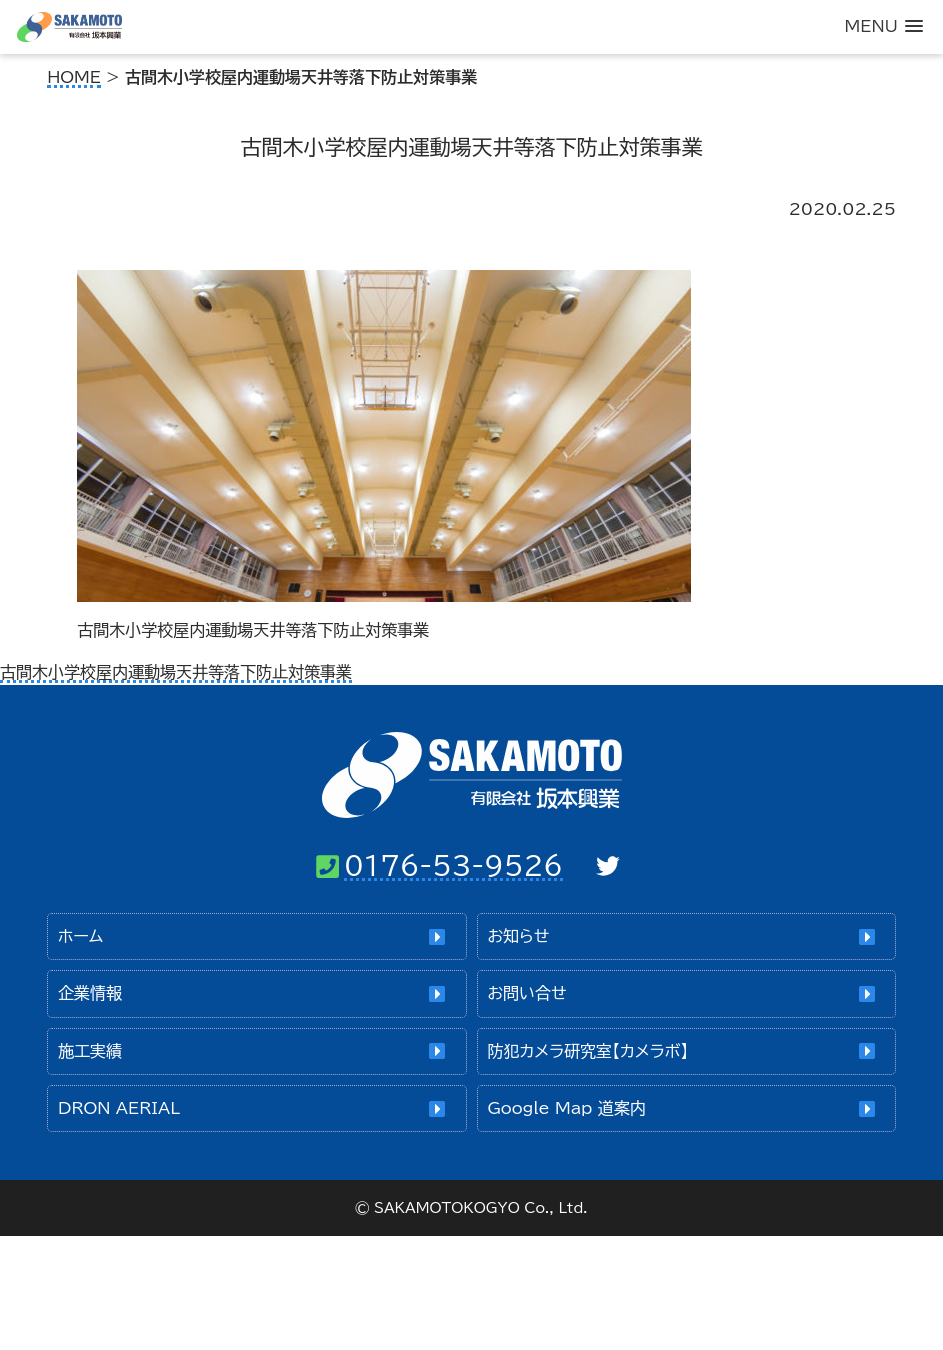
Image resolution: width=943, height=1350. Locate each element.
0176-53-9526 (453, 865)
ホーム (80, 936)
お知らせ (518, 936)
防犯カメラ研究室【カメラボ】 (587, 1051)
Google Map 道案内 (566, 1108)
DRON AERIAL (119, 1108)
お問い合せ (526, 993)
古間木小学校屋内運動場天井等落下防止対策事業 (176, 672)
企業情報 (90, 993)
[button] (884, 26)
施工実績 (90, 1051)
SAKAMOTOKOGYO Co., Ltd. (481, 1208)
